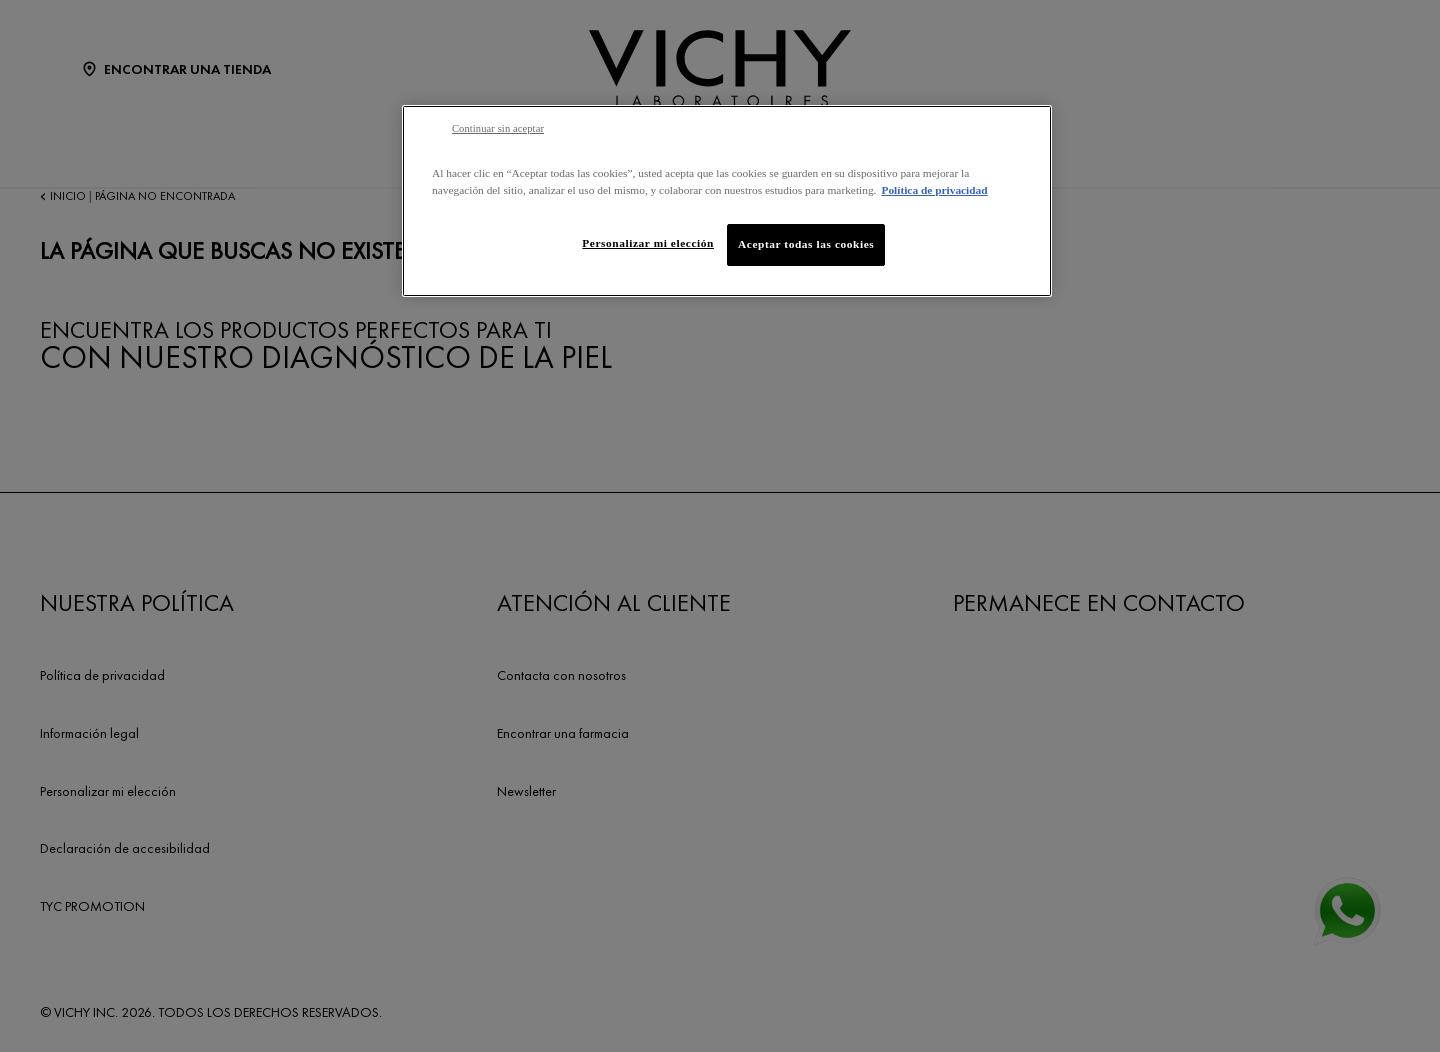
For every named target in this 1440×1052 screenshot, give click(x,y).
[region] (727, 201)
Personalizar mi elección (648, 243)
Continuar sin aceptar (498, 128)
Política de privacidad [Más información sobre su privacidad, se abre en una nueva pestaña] (934, 190)
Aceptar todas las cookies (806, 244)
